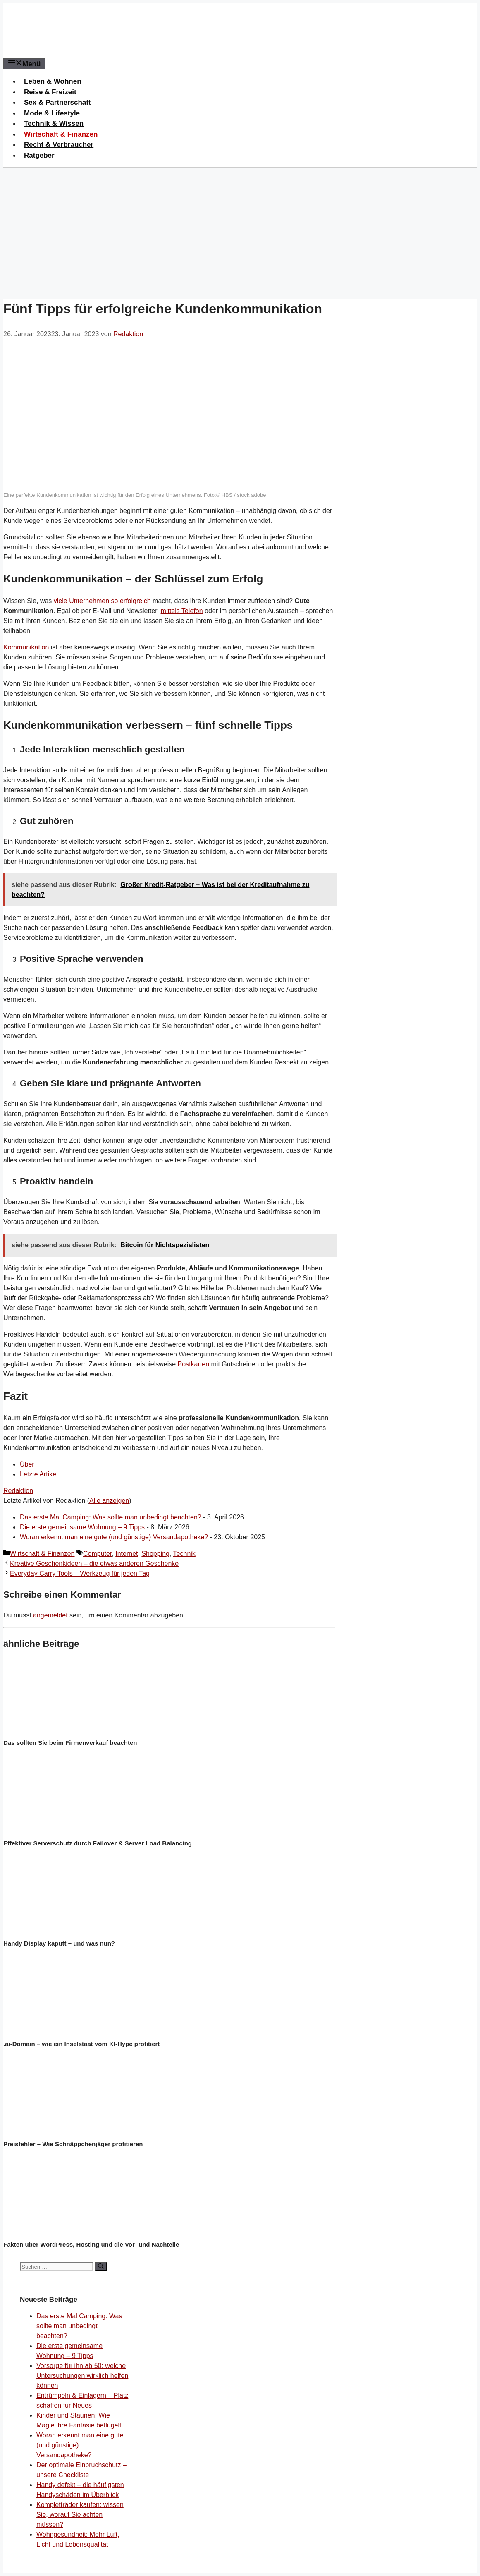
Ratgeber (39, 155)
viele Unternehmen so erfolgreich (102, 600)
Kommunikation (26, 647)
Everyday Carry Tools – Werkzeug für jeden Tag (80, 1573)
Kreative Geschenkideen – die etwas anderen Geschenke (94, 1563)
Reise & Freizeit (50, 92)
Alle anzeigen (109, 1500)
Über (27, 1464)
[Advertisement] (240, 230)
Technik (184, 1553)
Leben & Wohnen (52, 81)
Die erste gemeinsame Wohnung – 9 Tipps (82, 1527)
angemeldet (50, 1615)
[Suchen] (101, 2266)
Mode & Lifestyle (52, 113)
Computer (97, 1553)
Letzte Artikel (39, 1474)
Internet (126, 1553)
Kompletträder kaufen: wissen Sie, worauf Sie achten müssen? (80, 2514)
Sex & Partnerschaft (57, 102)
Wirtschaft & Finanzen (61, 134)
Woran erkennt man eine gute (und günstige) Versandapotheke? (114, 1537)
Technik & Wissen (54, 123)
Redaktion (18, 1490)
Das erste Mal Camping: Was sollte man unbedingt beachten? (110, 1517)
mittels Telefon (182, 610)
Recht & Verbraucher (58, 145)
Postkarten (193, 1364)
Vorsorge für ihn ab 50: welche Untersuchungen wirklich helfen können (82, 2375)
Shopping (155, 1553)
